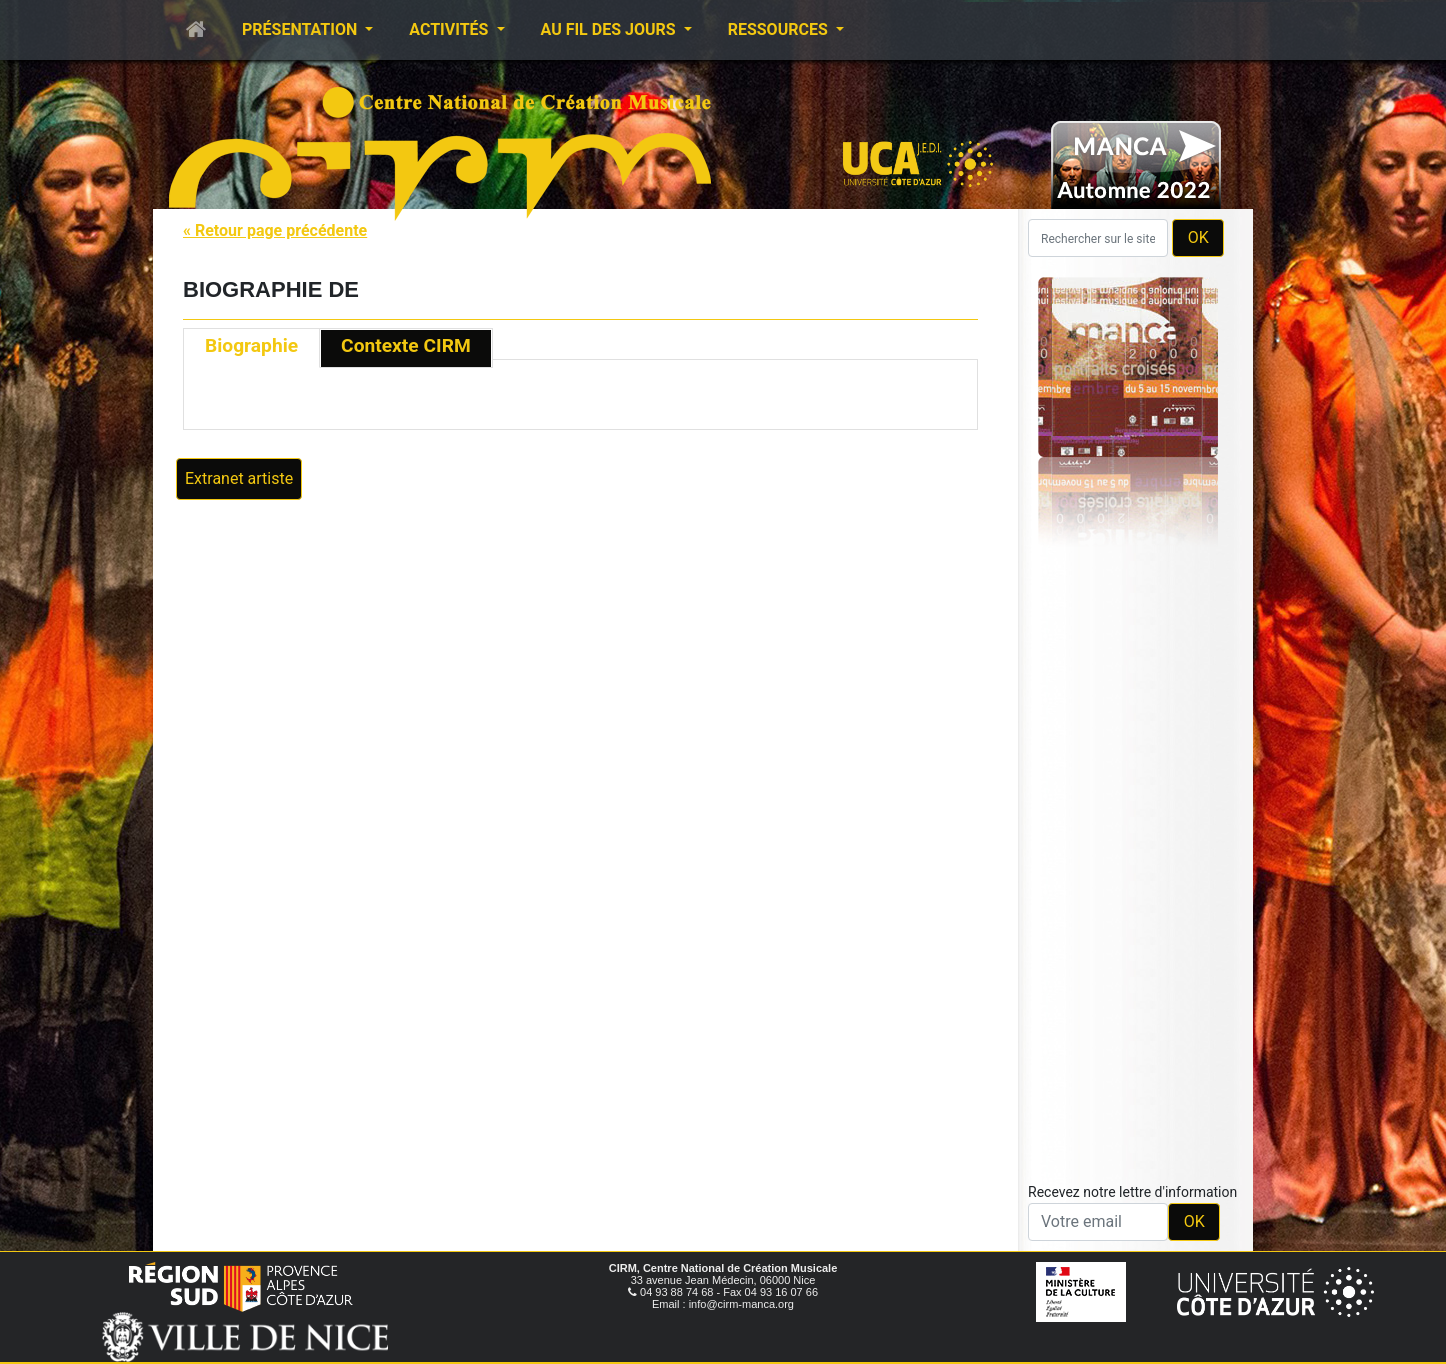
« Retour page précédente (275, 230)
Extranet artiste (239, 478)
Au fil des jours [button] (610, 29)
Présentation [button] (301, 29)
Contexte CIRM (406, 345)
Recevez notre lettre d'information (1132, 1192)
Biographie (251, 345)
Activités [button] (450, 29)
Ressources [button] (780, 29)
